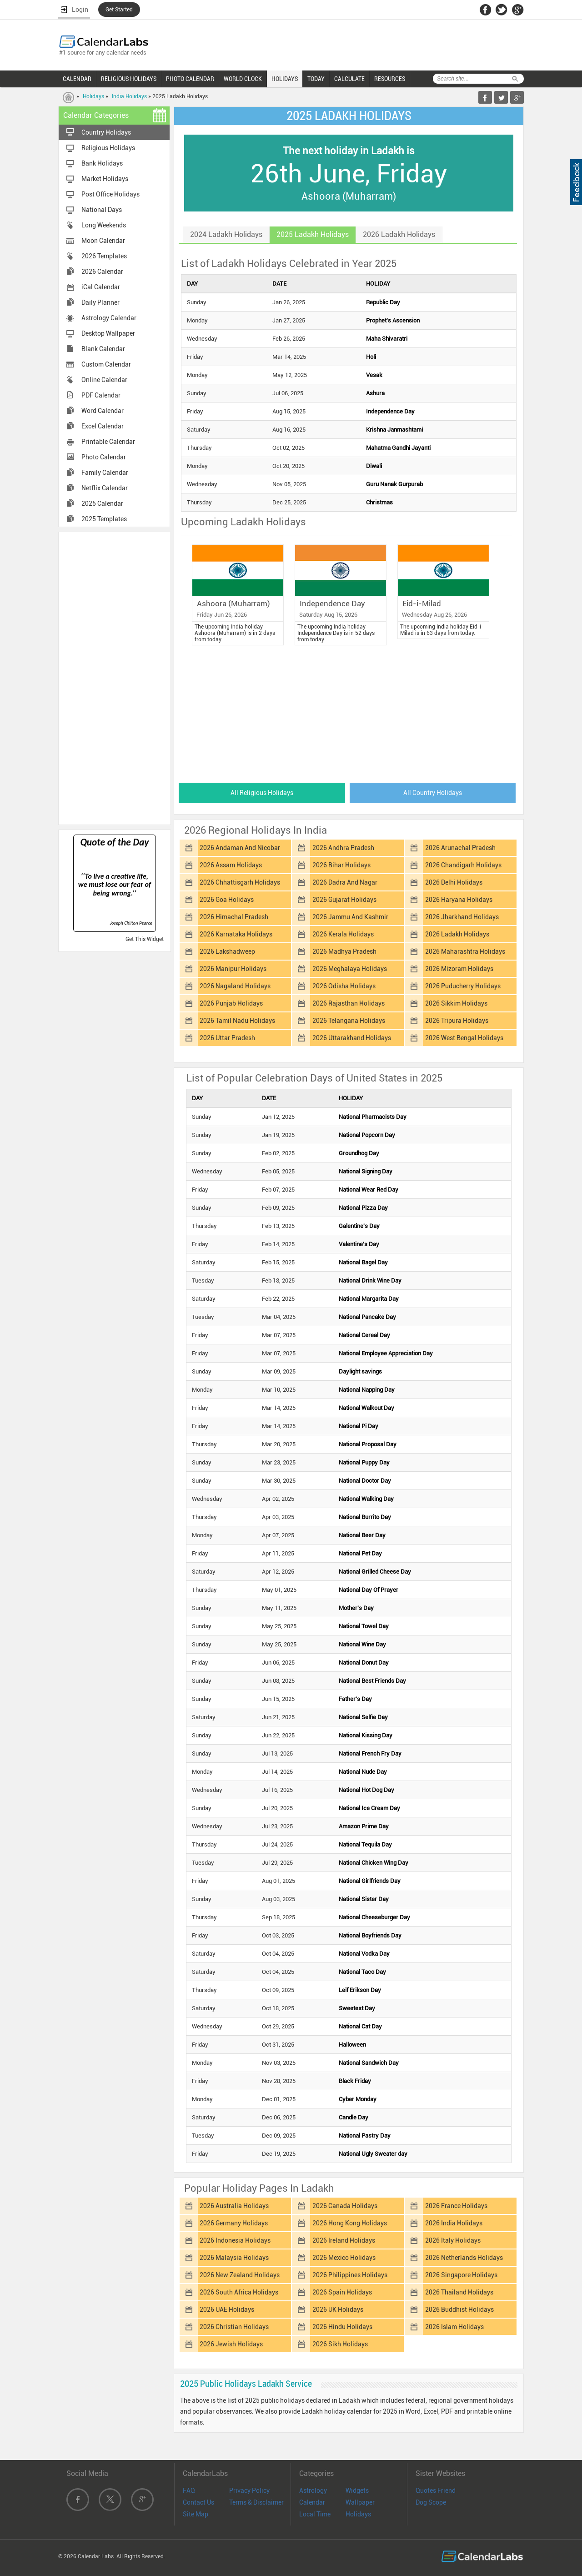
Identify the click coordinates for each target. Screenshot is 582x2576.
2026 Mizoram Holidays (459, 968)
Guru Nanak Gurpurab (394, 484)
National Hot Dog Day (366, 1789)
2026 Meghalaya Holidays (349, 968)
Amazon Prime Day (364, 1826)
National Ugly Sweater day (373, 2153)
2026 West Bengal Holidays (464, 1037)
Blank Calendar (103, 348)
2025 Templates (104, 519)
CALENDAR (77, 78)
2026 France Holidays (456, 2205)
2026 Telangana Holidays (348, 1020)
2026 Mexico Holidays (344, 2257)
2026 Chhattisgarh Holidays (240, 882)
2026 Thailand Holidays (459, 2292)
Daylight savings (360, 1371)
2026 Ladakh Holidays (457, 934)
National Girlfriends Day (370, 1880)
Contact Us (198, 2502)
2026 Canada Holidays (344, 2205)
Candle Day (353, 2117)
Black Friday (355, 2081)
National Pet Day (360, 1553)
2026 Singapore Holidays (461, 2275)
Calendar (312, 2502)
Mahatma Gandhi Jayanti (398, 447)
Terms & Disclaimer (256, 2502)
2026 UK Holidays (337, 2309)
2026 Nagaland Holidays (235, 986)
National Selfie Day (363, 1717)
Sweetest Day (357, 2008)
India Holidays (129, 96)
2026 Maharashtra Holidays (465, 951)
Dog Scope (431, 2502)
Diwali (374, 466)
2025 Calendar (102, 503)
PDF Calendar (100, 395)
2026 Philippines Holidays (349, 2275)
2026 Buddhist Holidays (459, 2309)
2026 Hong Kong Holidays (349, 2223)
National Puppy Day (364, 1462)
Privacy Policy (249, 2490)
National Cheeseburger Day (374, 1917)
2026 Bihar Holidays (341, 865)
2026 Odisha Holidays (344, 986)
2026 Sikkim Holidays (456, 1003)
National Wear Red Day (368, 1189)
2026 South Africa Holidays (239, 2292)
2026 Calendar (102, 271)
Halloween (352, 2044)
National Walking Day (366, 1498)
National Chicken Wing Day (373, 1862)
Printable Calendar (108, 441)
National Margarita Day (369, 1298)
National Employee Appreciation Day (386, 1353)
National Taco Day (362, 1971)
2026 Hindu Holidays (342, 2326)
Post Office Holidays (110, 194)
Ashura (375, 393)
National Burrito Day (365, 1517)
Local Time (315, 2514)
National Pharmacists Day (372, 1116)
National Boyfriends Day (370, 1935)
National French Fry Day (370, 1753)
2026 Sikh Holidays (340, 2344)
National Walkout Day (366, 1407)
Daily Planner (100, 302)
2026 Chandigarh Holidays (463, 865)
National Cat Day (360, 2026)
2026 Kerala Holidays (343, 934)
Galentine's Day (359, 1226)
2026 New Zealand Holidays (240, 2275)
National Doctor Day (365, 1480)
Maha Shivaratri (386, 338)
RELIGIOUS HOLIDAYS (128, 78)
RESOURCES (389, 78)
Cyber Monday (357, 2099)
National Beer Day (362, 1535)
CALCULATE (349, 78)
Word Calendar (102, 410)
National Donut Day (364, 1662)
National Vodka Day (364, 1953)
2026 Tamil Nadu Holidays (237, 1020)
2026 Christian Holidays (234, 2326)
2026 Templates (104, 256)
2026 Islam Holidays (454, 2326)
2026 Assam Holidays (231, 865)
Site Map (195, 2514)
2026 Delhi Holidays (453, 882)
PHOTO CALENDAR (190, 78)
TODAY (316, 78)
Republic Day (383, 302)
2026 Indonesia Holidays (235, 2240)
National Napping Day (367, 1389)
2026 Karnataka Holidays (236, 934)
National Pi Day (358, 1426)
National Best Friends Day (372, 1680)
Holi (371, 356)
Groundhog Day (359, 1153)
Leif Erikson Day (360, 1990)
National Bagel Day (363, 1262)
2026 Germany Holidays (234, 2223)
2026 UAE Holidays (227, 2309)
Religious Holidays (108, 147)
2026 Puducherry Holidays (463, 986)
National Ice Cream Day (369, 1808)
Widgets (357, 2490)
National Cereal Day (364, 1335)
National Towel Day (364, 1626)
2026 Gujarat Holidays (344, 899)
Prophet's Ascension (393, 320)
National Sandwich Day (369, 2062)
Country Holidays (106, 132)
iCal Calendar (100, 287)
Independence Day (390, 411)
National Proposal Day (367, 1444)
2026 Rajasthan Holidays (348, 1003)
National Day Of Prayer (368, 1589)
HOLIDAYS (284, 78)
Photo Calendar (103, 457)
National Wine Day (362, 1644)
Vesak (374, 375)
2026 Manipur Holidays (233, 968)
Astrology (313, 2490)
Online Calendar (104, 379)
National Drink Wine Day (370, 1280)
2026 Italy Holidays (453, 2240)
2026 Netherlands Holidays (464, 2257)
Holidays (93, 96)
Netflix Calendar (104, 488)
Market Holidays (104, 178)
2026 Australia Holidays (234, 2205)
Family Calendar (104, 472)
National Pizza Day (363, 1207)
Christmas (379, 502)
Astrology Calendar (108, 318)
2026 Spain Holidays (342, 2292)
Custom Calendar (106, 364)
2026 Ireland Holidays (343, 2240)
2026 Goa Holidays (227, 899)
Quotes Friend (436, 2490)
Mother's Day (356, 1608)
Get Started (119, 9)
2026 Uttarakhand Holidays (351, 1037)
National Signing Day (365, 1171)
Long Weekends (103, 225)
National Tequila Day (365, 1844)
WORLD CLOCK (243, 78)
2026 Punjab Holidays (231, 1003)
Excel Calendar (102, 426)
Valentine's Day (359, 1244)
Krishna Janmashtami (394, 429)
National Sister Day (364, 1899)
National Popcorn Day (367, 1135)
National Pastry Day (365, 2135)
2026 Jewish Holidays (231, 2344)
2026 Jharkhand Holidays (462, 917)
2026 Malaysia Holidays (234, 2257)
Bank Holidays (102, 163)
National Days (101, 209)
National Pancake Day (367, 1316)
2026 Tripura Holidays (456, 1020)
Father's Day (355, 1699)
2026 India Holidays (453, 2223)
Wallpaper (360, 2502)
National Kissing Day (365, 1735)
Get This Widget (144, 939)
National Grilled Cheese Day (375, 1571)
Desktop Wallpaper (108, 333)
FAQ (189, 2490)
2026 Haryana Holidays (458, 899)
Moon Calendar (103, 240)
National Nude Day (363, 1771)
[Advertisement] (114, 677)
